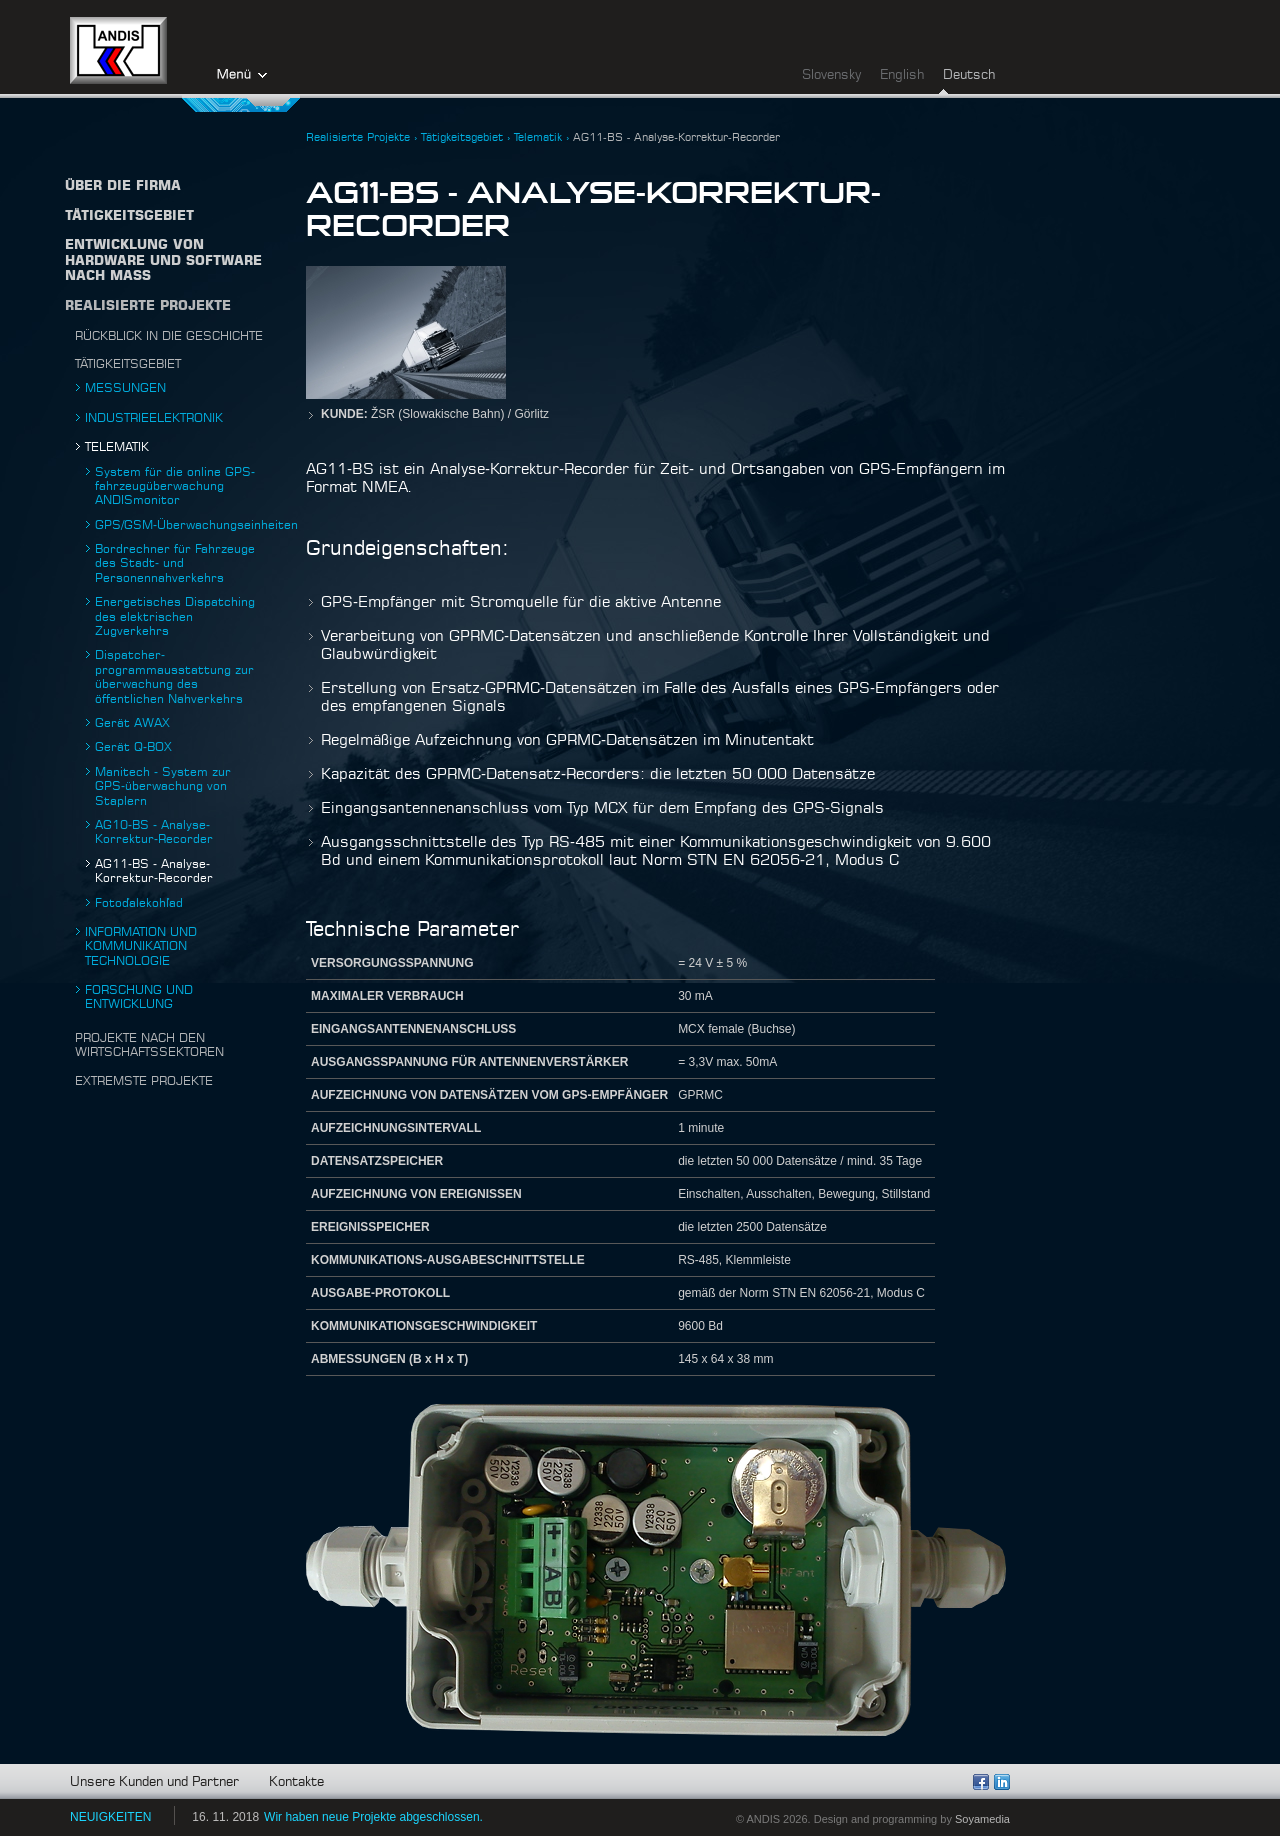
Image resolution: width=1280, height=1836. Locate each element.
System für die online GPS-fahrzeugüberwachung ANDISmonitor (175, 486)
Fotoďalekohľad (139, 903)
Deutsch (969, 75)
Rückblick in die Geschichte (169, 336)
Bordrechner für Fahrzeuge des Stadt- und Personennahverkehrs (175, 563)
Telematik (117, 447)
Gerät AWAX (132, 723)
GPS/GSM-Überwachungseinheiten (196, 525)
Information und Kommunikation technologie (141, 946)
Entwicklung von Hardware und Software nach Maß (163, 261)
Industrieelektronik (154, 418)
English (902, 75)
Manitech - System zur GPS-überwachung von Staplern (163, 786)
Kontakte (296, 1782)
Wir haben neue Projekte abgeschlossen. (373, 1817)
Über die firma (123, 186)
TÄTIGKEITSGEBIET (129, 216)
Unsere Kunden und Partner (154, 1782)
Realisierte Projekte (148, 306)
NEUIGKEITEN (110, 1817)
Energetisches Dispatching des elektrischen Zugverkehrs (175, 616)
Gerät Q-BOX (133, 747)
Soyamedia (982, 1819)
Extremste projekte (144, 1081)
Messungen (125, 388)
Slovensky (831, 75)
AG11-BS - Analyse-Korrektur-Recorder (676, 137)
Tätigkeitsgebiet (128, 364)
